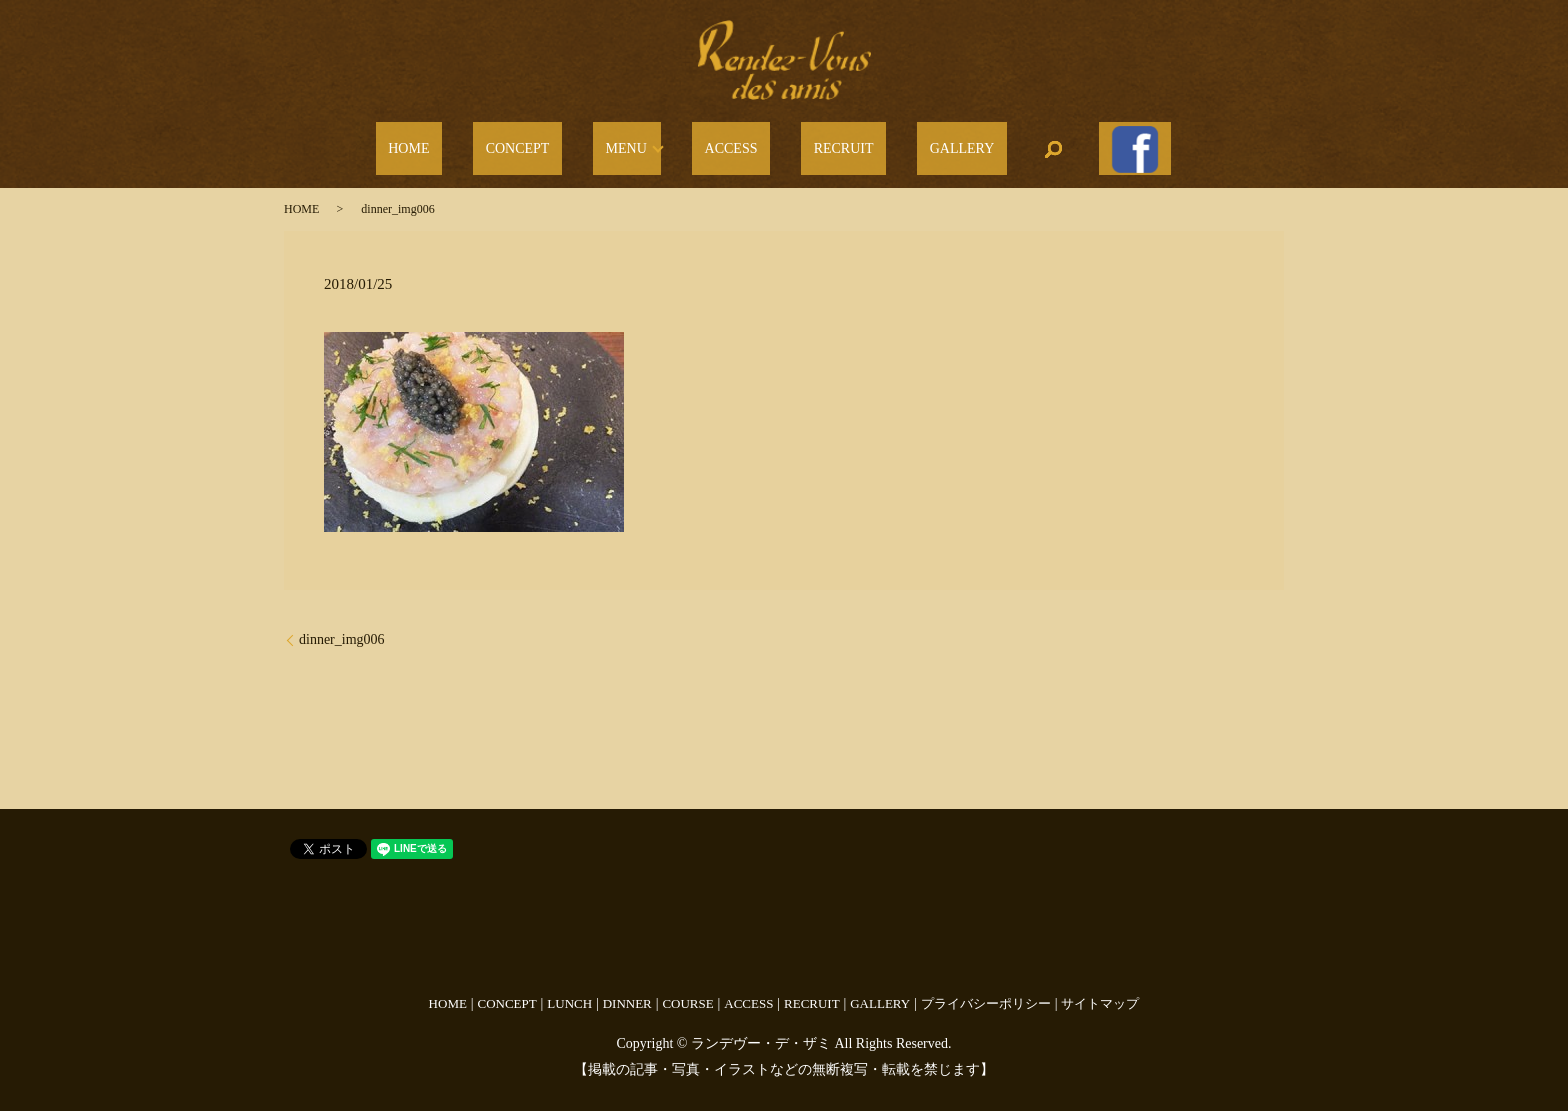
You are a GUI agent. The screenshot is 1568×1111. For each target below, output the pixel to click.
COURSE (687, 991)
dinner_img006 (342, 627)
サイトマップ (1100, 991)
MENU (644, 143)
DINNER (627, 991)
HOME (476, 143)
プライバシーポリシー (986, 991)
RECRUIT (825, 143)
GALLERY (918, 143)
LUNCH (569, 991)
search (997, 143)
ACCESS (737, 143)
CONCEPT (561, 143)
